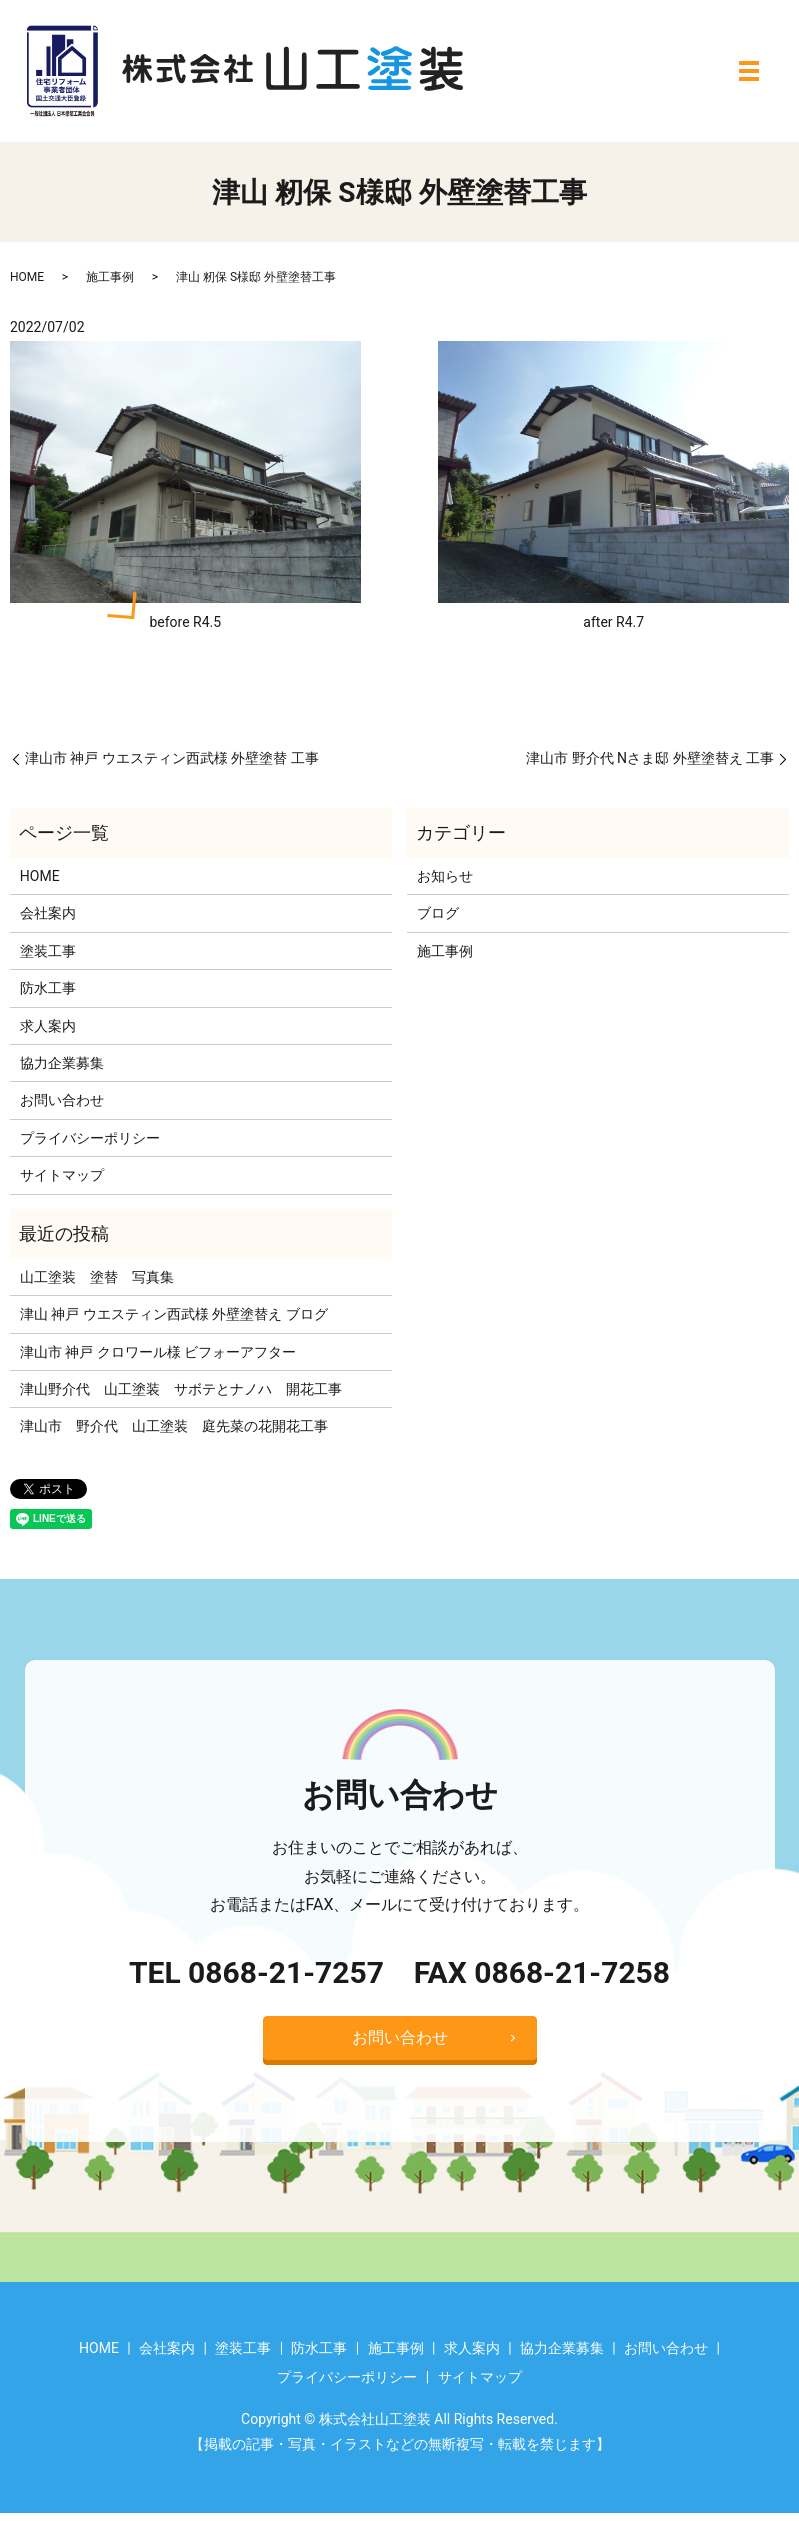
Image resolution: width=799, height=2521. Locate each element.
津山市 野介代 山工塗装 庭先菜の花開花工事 (174, 1426)
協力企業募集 (62, 1063)
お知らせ (445, 876)
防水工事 (48, 988)
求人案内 (48, 1026)
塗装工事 (48, 951)
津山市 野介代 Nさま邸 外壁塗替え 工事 (650, 758)
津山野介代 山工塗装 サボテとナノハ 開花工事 (181, 1389)
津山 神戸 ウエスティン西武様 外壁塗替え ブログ (174, 1314)
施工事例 (110, 277)
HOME (27, 277)
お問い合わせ (62, 1100)
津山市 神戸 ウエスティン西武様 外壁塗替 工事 (172, 758)
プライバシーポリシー (90, 1138)
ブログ (438, 913)
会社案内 (48, 913)
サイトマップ (62, 1175)
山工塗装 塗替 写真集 (97, 1277)
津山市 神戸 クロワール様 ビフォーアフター (158, 1352)
